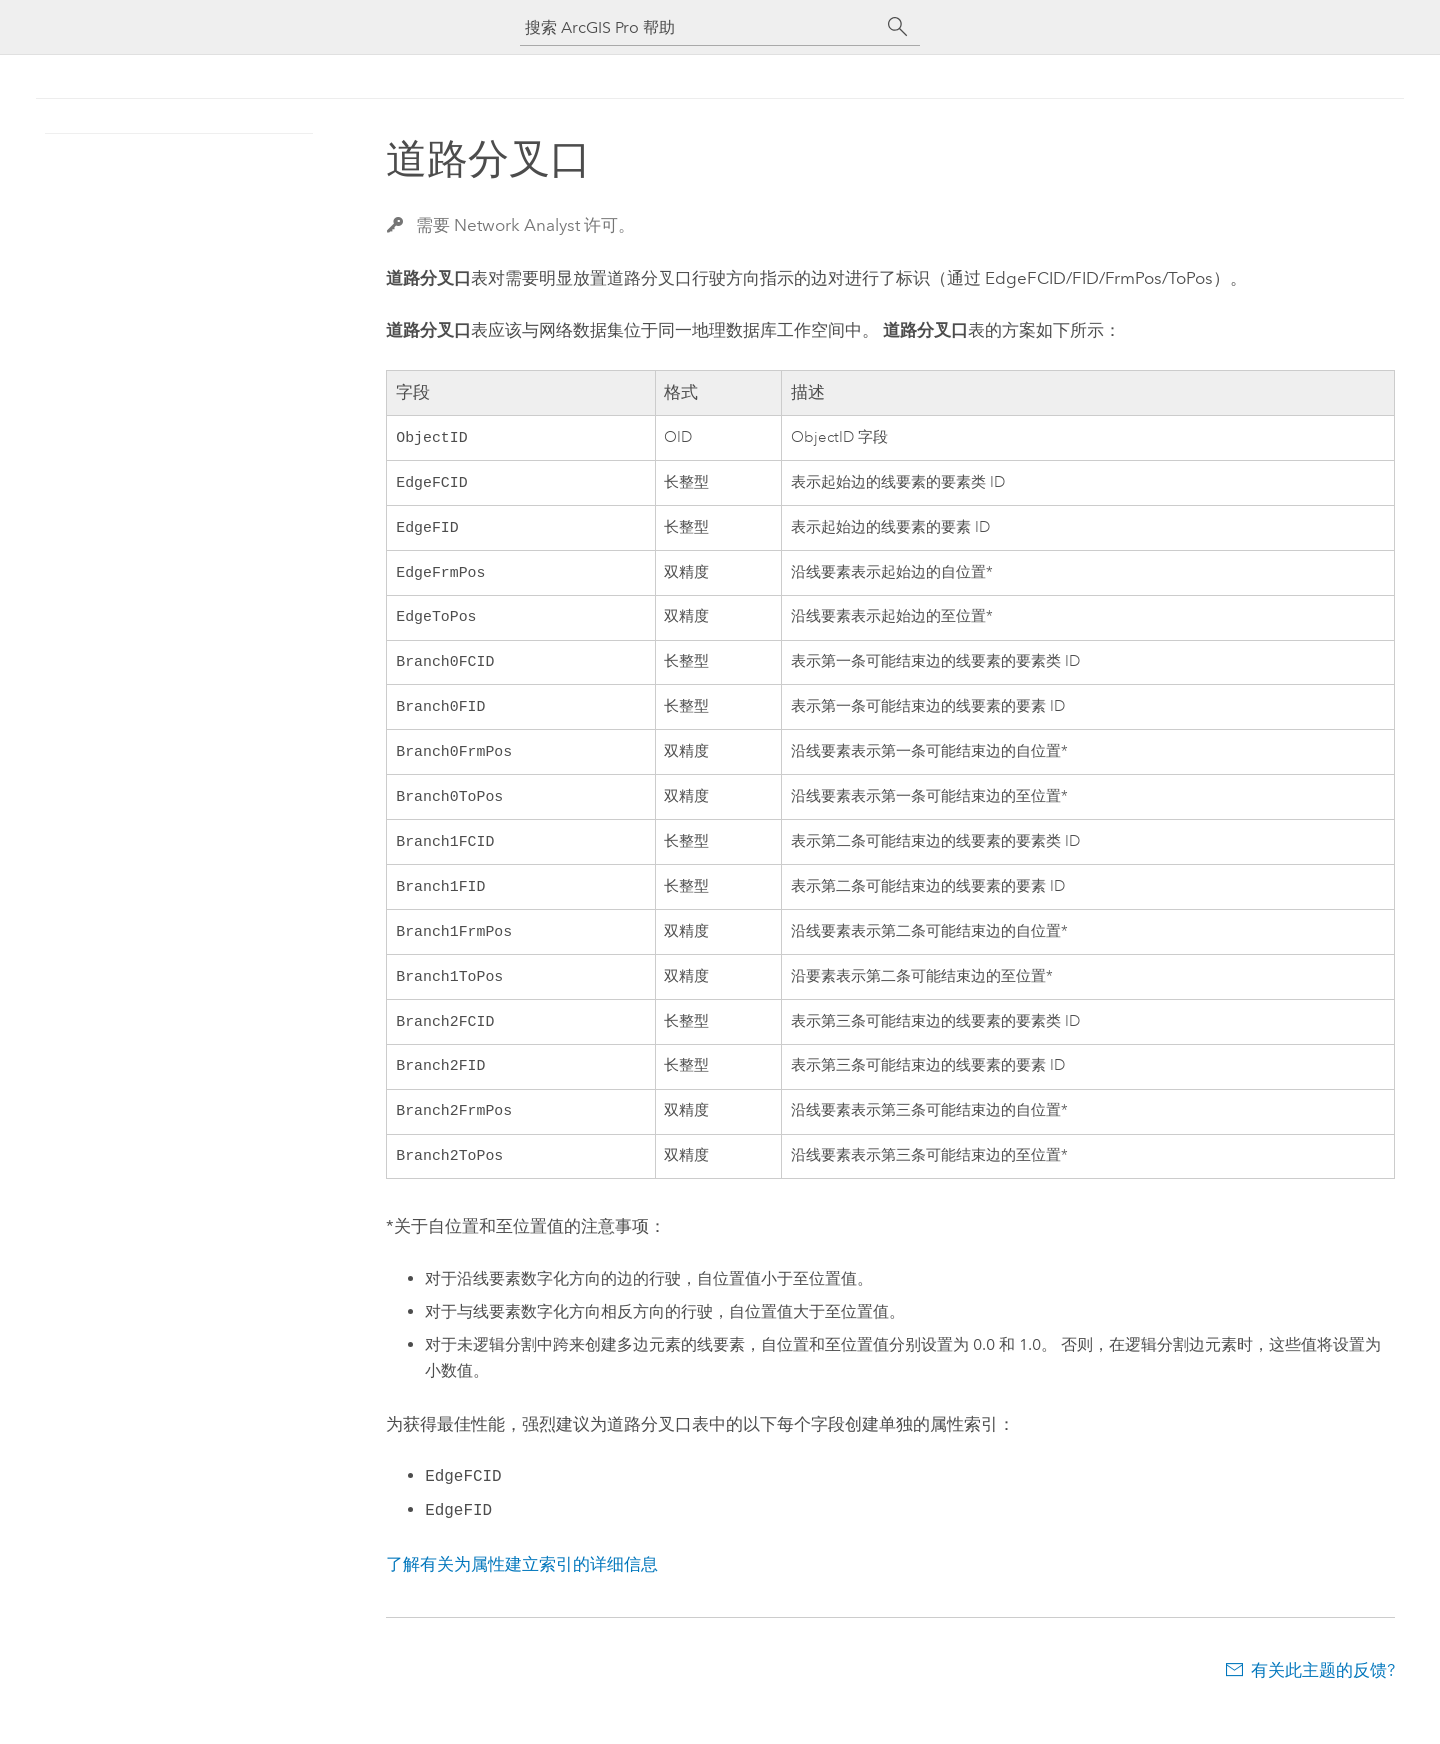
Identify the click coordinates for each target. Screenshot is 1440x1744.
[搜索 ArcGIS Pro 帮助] (700, 27)
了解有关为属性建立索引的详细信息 (522, 1598)
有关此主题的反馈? (1323, 1704)
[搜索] (898, 27)
